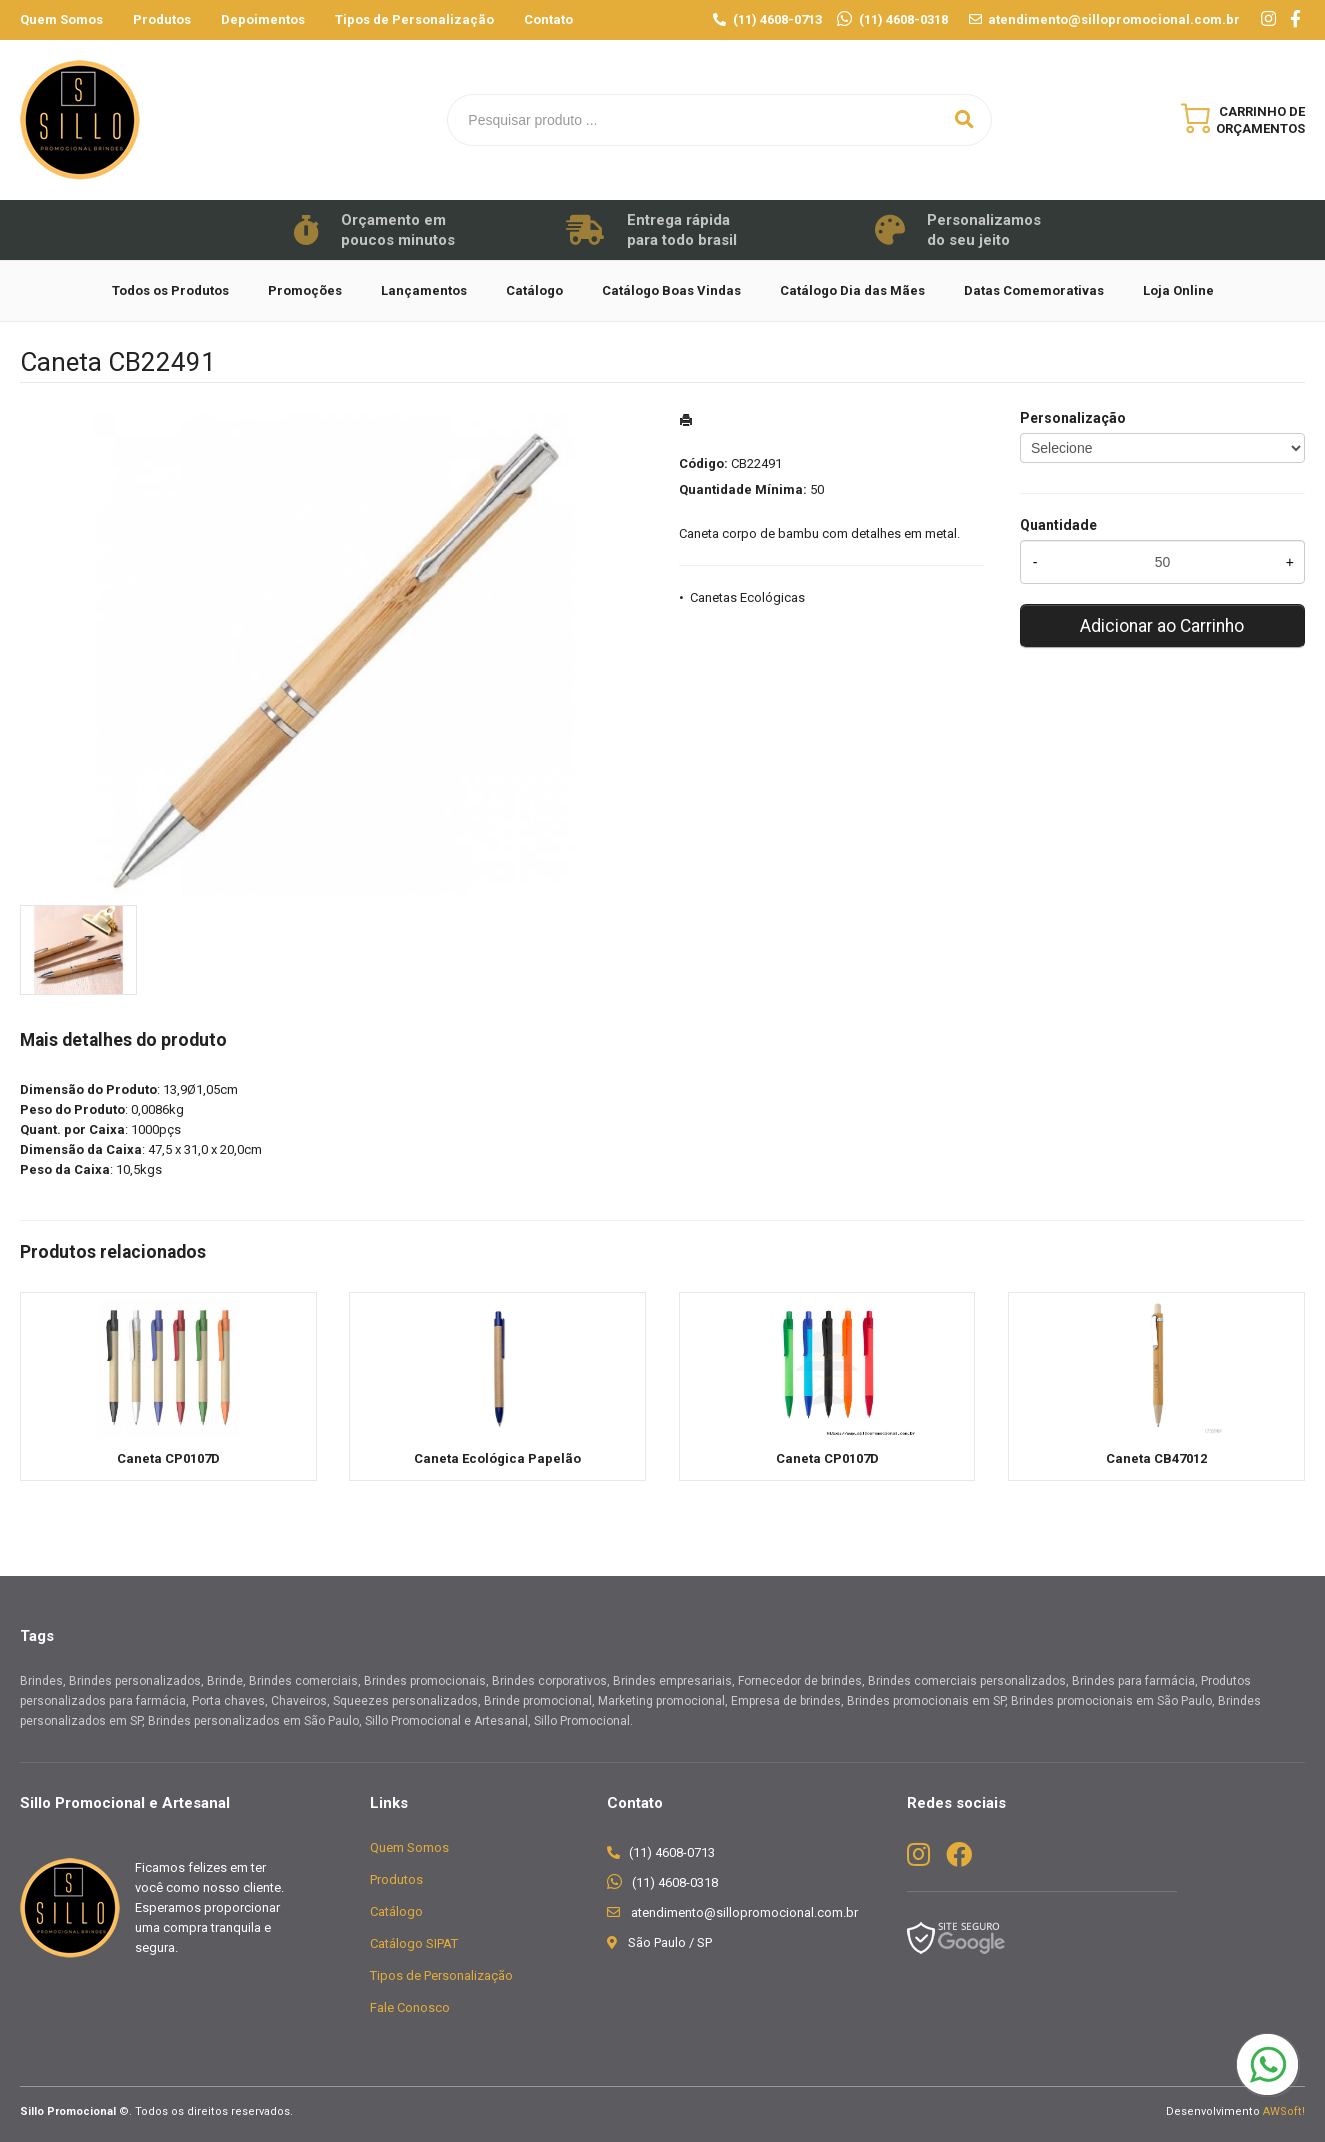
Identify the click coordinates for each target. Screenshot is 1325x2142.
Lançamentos (424, 290)
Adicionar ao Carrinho (1162, 626)
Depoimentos (263, 19)
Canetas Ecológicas (747, 597)
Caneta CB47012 (1156, 1458)
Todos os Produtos (170, 290)
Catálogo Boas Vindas (671, 290)
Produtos (162, 19)
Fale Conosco (410, 2007)
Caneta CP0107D (168, 1458)
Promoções (305, 290)
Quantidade (1058, 525)
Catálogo (534, 290)
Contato (548, 19)
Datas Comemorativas (1034, 290)
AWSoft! (1284, 2111)
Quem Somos (61, 19)
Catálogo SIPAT (414, 1943)
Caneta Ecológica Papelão (497, 1458)
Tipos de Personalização (414, 19)
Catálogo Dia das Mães (852, 290)
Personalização (1073, 418)
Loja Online (1178, 290)
